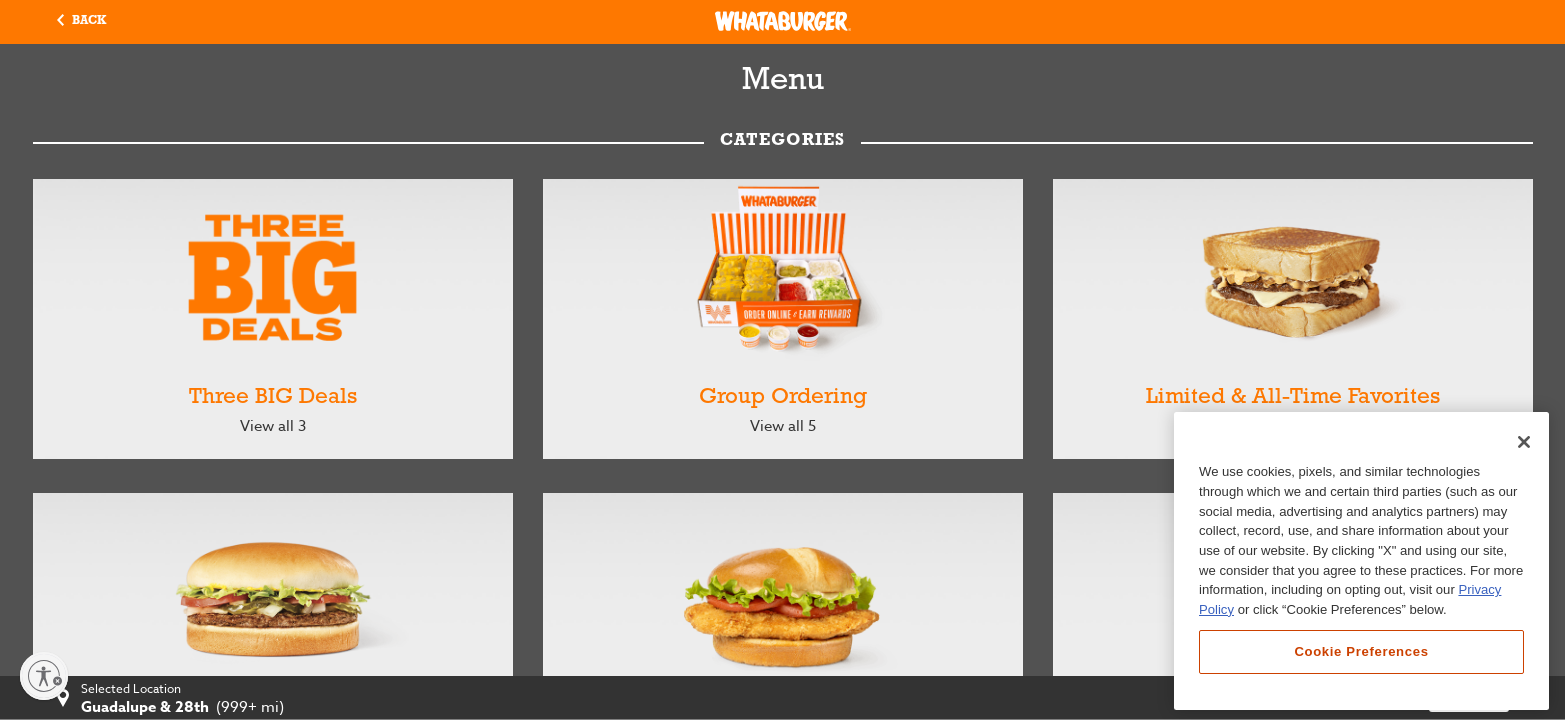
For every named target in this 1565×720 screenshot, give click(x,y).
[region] (1361, 561)
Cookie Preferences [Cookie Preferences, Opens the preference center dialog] (1361, 651)
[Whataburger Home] (783, 21)
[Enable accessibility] (44, 676)
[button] (81, 22)
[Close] (1524, 442)
